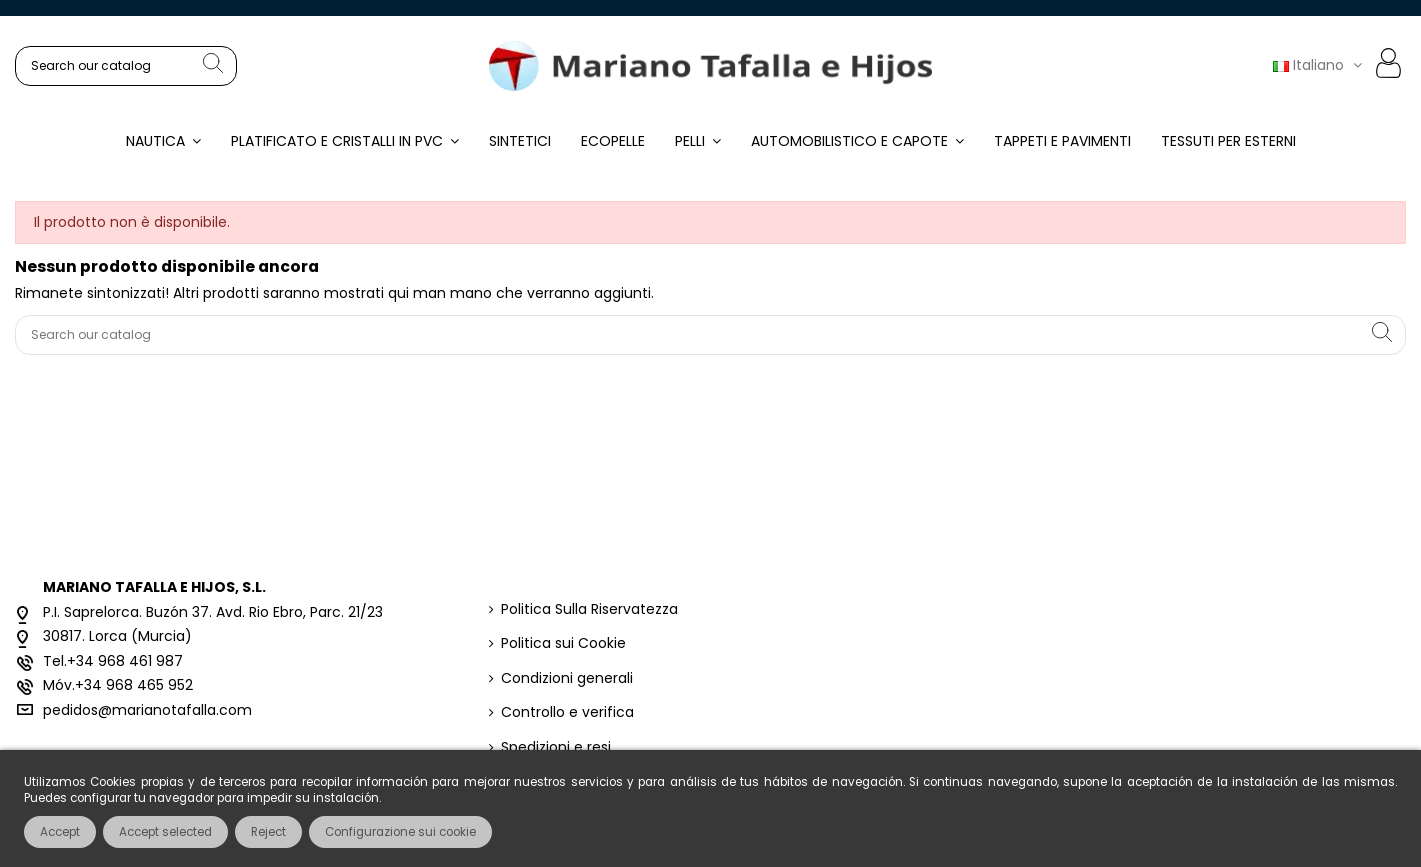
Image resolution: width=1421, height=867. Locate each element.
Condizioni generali (567, 678)
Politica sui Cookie (563, 643)
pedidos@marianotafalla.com (147, 710)
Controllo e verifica (567, 712)
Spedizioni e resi (556, 747)
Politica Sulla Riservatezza (589, 609)
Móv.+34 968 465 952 (118, 685)
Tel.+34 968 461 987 (113, 661)
